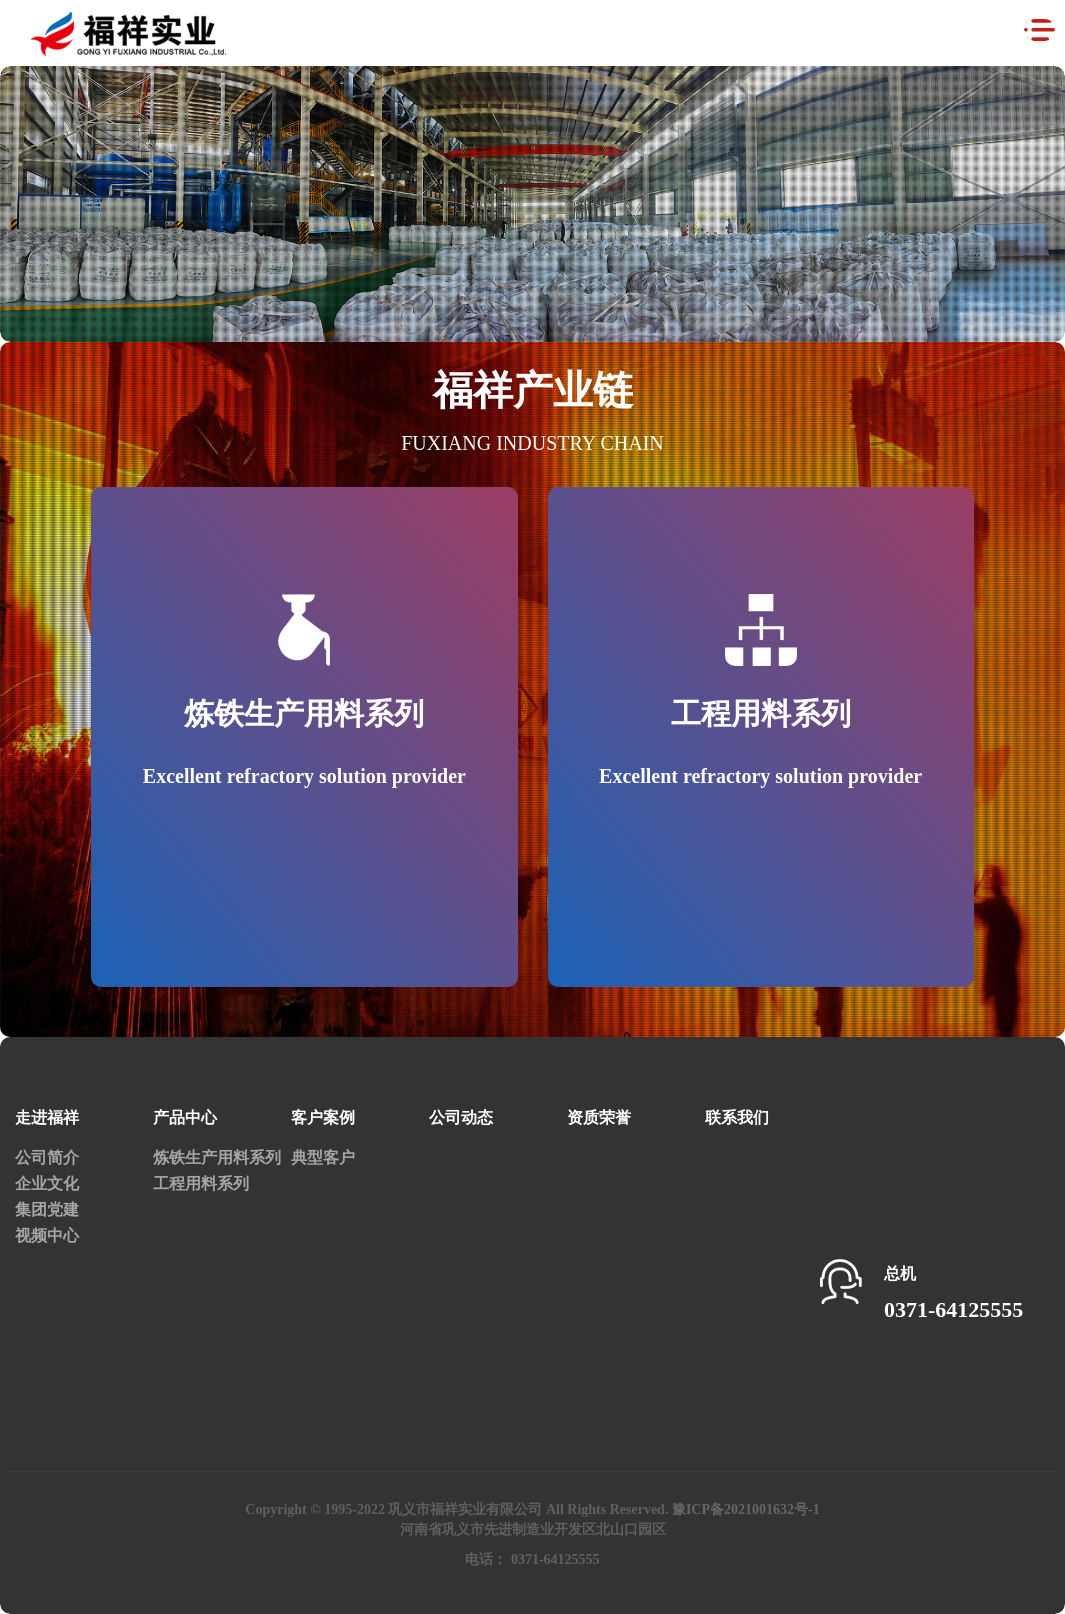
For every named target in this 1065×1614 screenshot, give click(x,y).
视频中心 (47, 1235)
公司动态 (461, 1117)
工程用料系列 (201, 1183)
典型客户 (323, 1157)
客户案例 (323, 1117)
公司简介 (47, 1157)
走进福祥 (47, 1117)
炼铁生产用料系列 (217, 1157)
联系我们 (737, 1117)
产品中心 (185, 1117)
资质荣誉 (599, 1117)
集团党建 (47, 1209)
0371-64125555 (953, 1309)
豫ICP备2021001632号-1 (746, 1509)
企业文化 (47, 1183)
